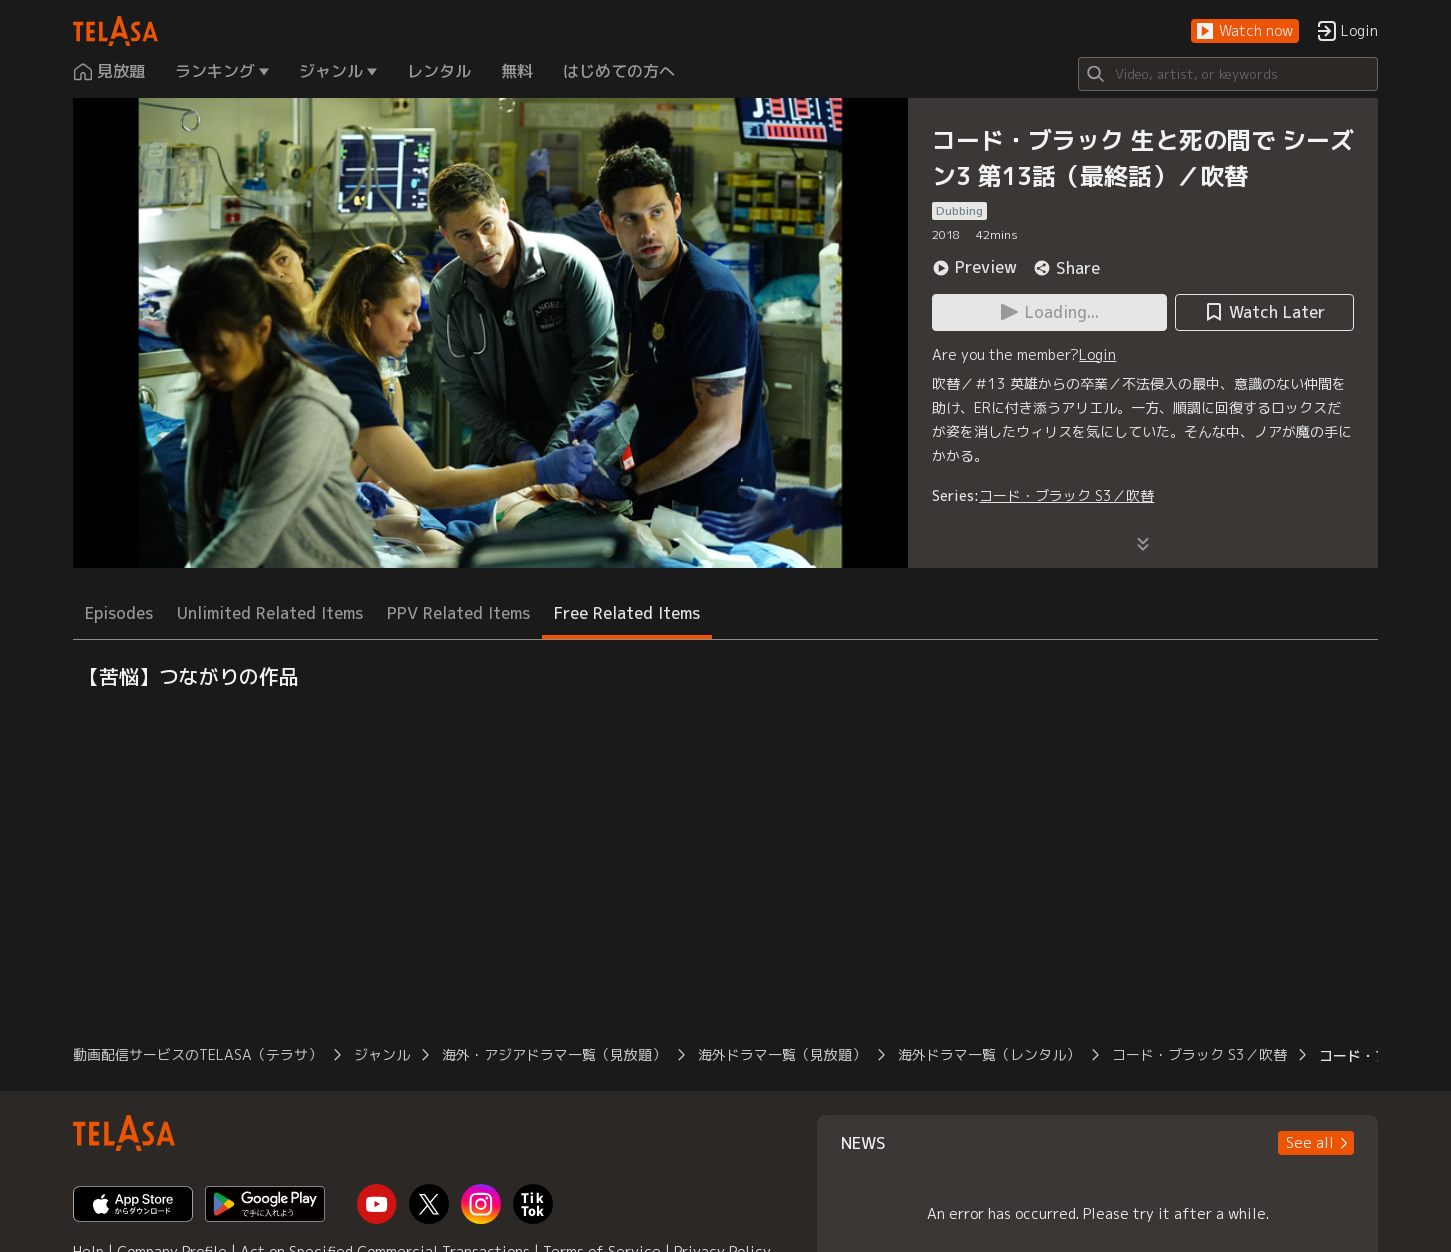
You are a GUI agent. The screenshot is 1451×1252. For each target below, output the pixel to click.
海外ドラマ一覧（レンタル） (989, 1054)
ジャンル (382, 1054)
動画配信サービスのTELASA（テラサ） (197, 1054)
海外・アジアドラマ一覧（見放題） (554, 1054)
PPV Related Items (458, 613)
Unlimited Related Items (270, 613)
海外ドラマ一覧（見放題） (782, 1054)
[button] (1245, 31)
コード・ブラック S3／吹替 (1066, 495)
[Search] (1228, 74)
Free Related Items (627, 613)
